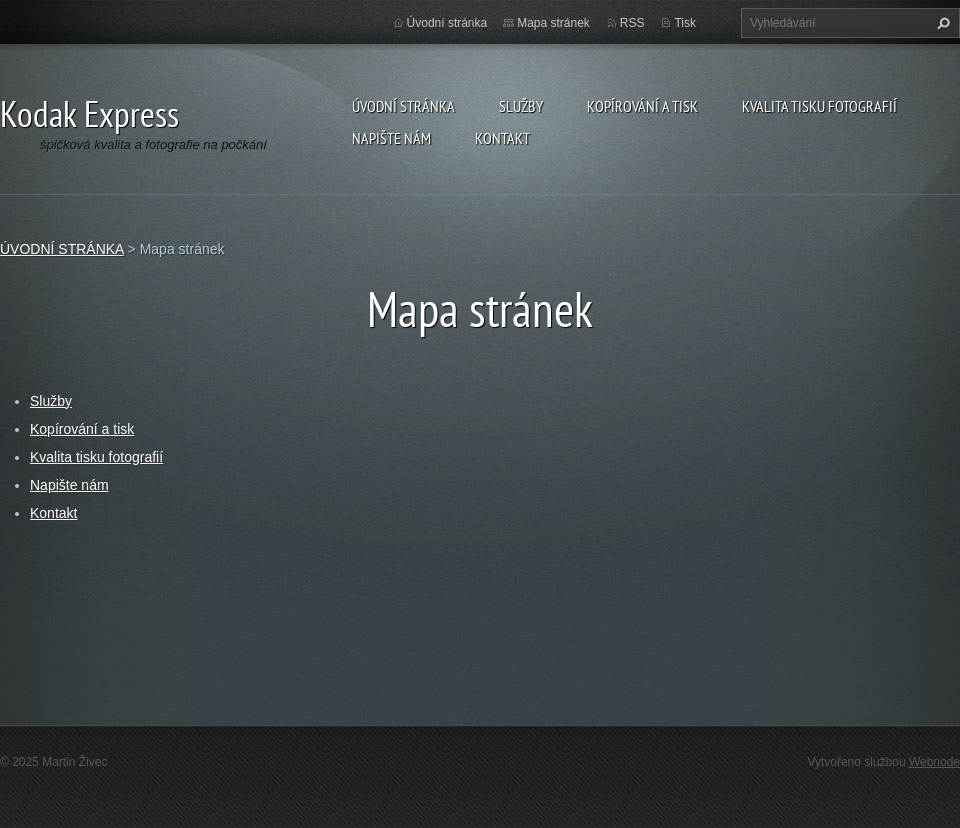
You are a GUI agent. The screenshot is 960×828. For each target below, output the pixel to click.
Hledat (941, 23)
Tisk (685, 23)
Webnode (934, 762)
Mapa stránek (553, 23)
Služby (521, 106)
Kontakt (502, 138)
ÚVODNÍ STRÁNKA (403, 106)
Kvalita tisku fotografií (819, 106)
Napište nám (391, 138)
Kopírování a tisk (642, 106)
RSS (632, 23)
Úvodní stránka (447, 23)
